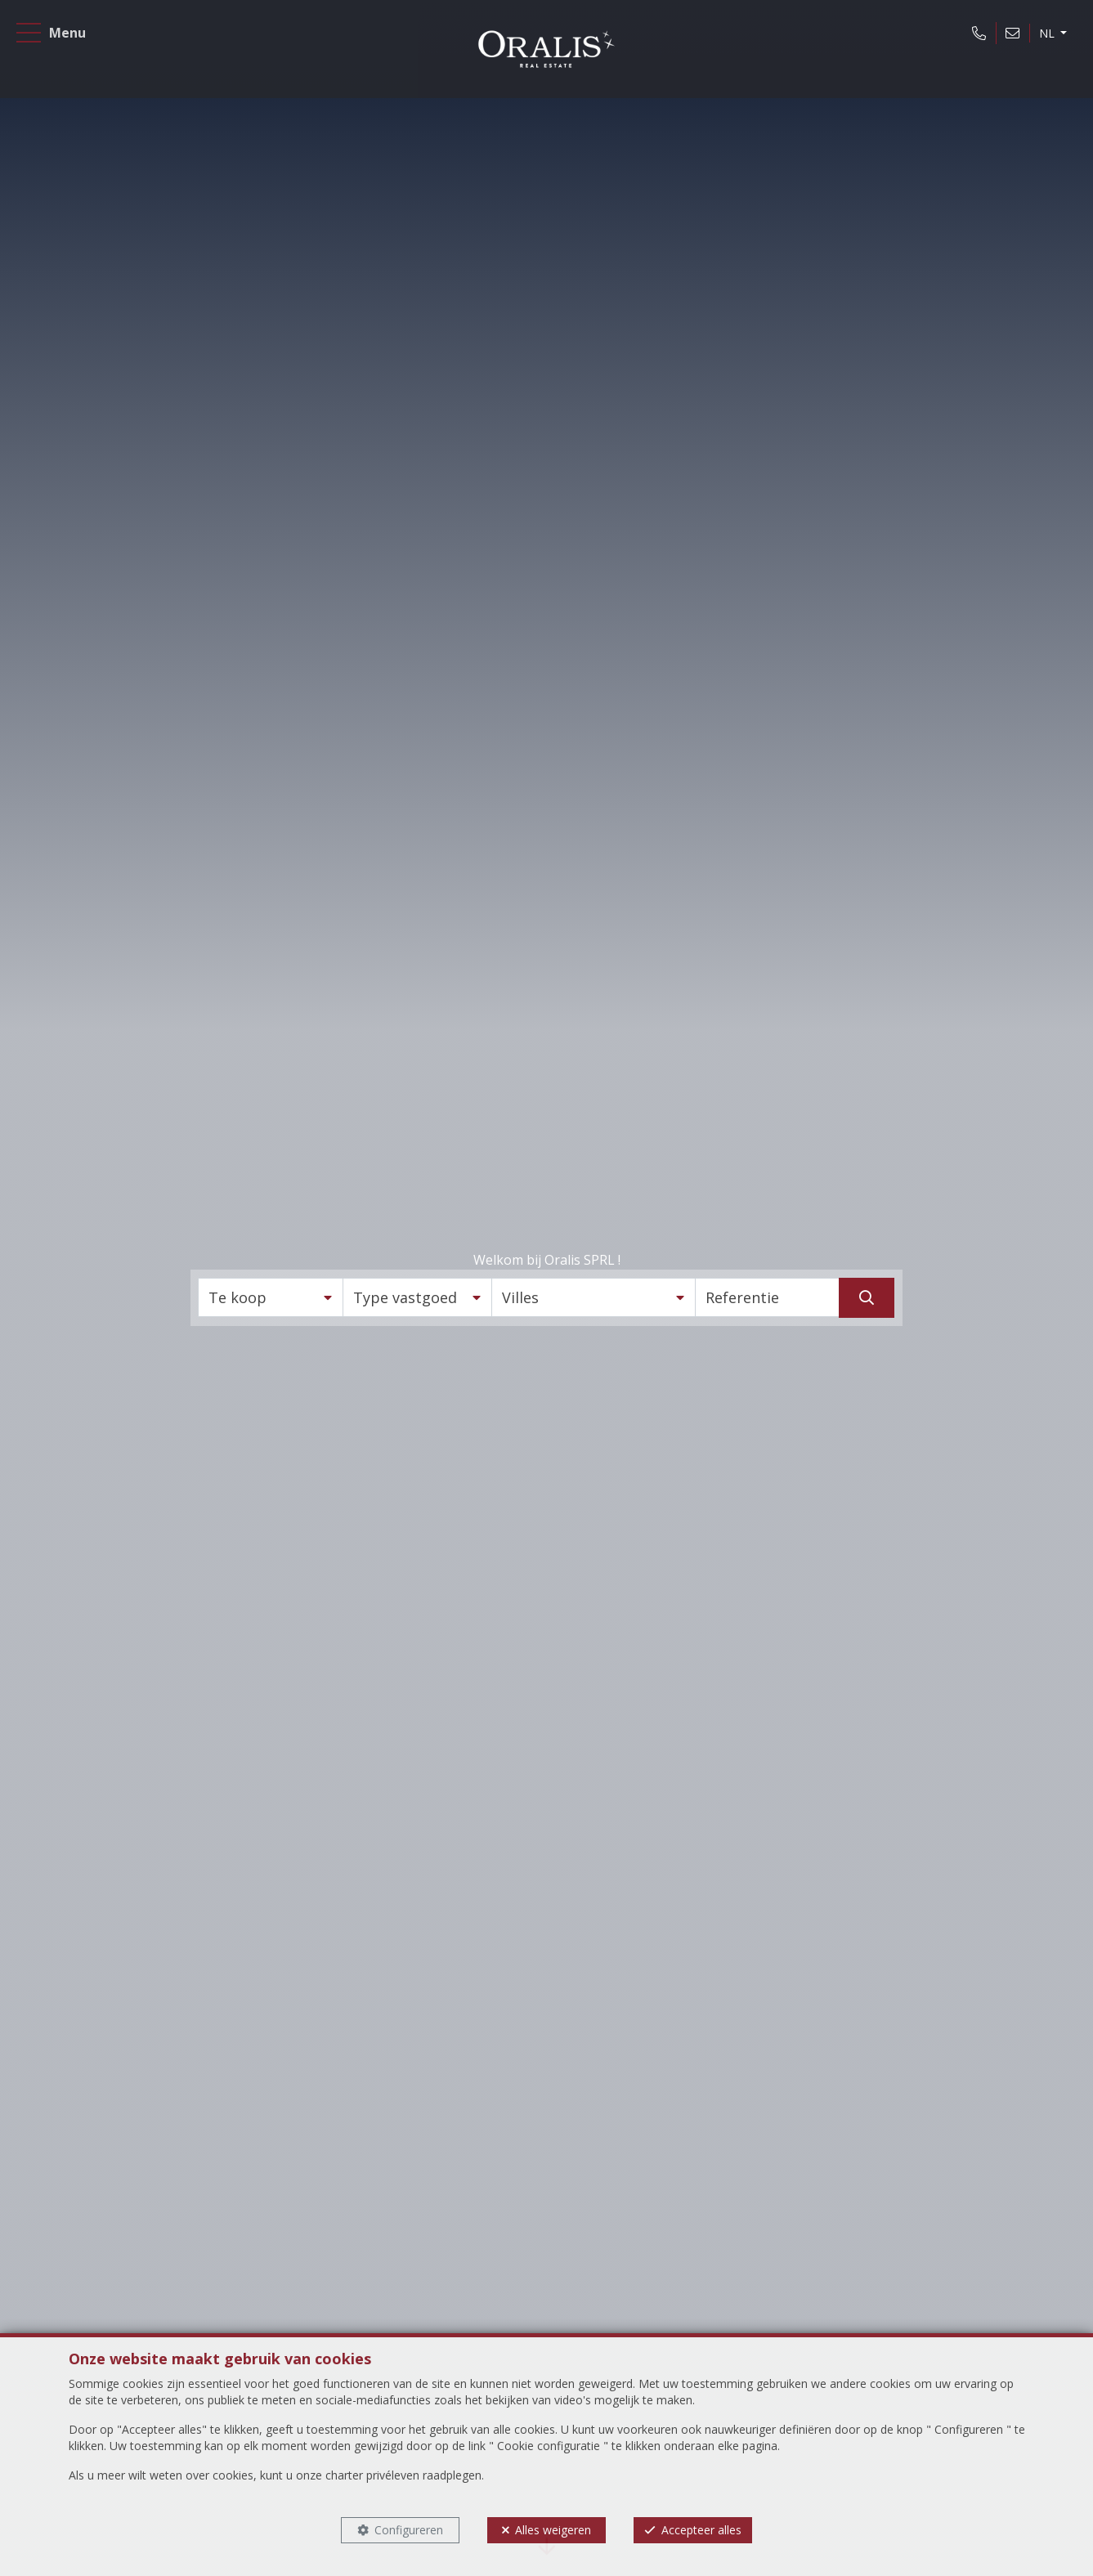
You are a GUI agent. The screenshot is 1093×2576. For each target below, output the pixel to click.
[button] (270, 1297)
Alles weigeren (553, 2530)
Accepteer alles (701, 2530)
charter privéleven (372, 2475)
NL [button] (1035, 44)
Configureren (408, 2530)
